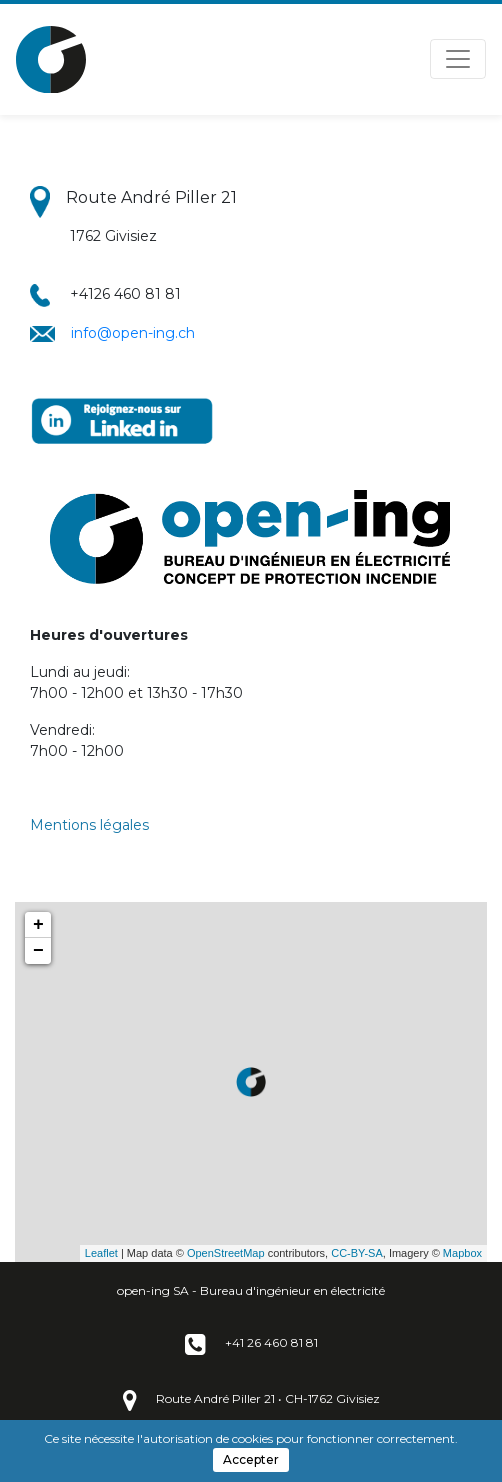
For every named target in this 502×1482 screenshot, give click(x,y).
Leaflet (101, 1253)
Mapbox (462, 1253)
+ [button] (38, 925)
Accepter (251, 1459)
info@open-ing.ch (133, 333)
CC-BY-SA (357, 1253)
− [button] (38, 951)
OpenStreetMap (226, 1253)
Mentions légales (89, 825)
